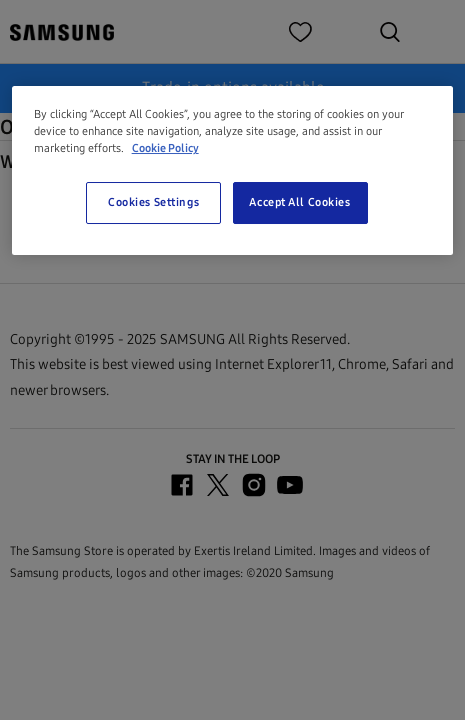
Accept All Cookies (299, 202)
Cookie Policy (165, 148)
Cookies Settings (153, 202)
